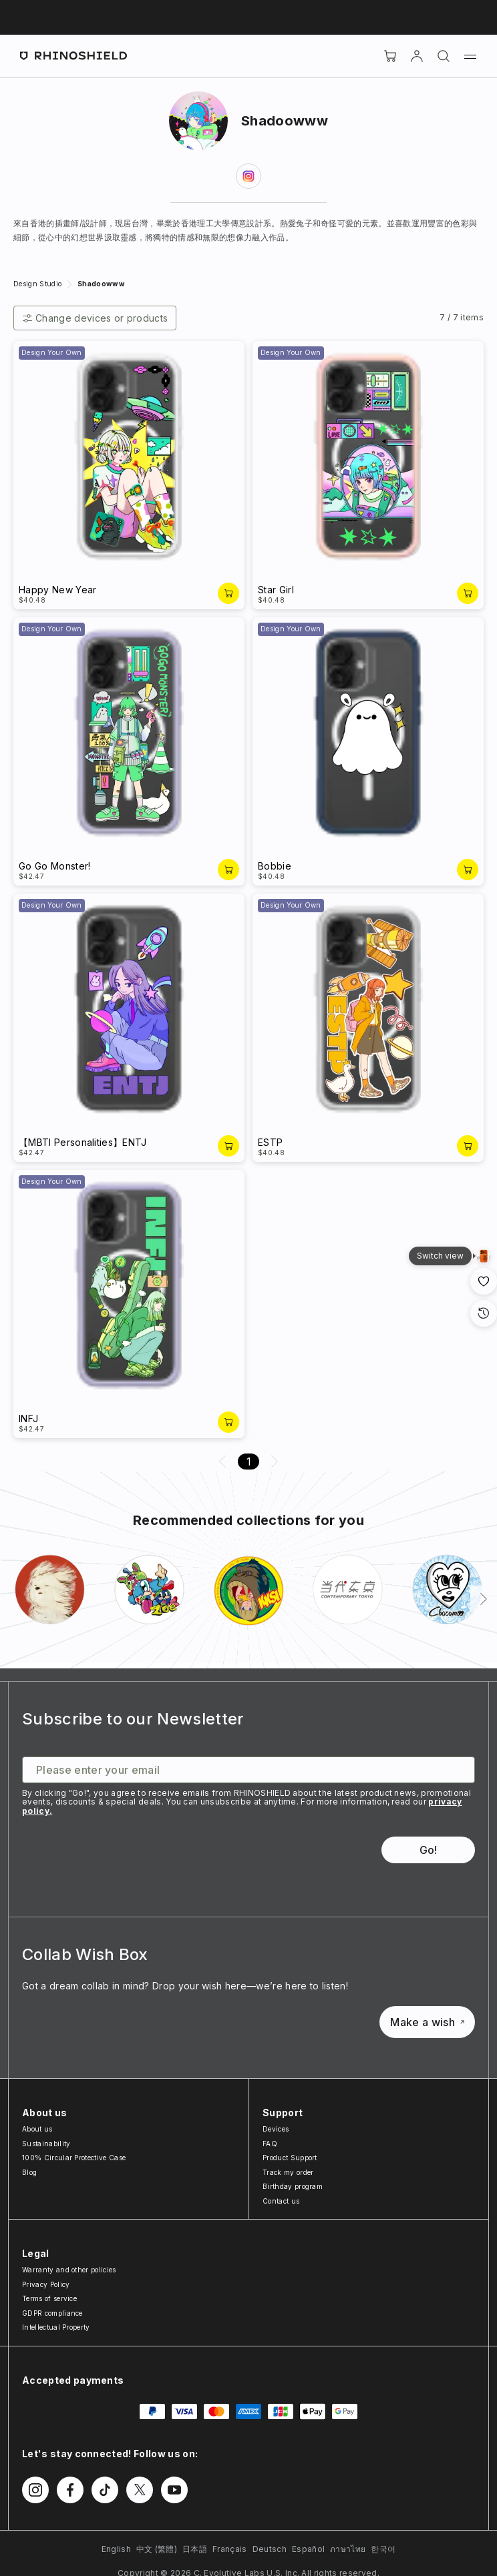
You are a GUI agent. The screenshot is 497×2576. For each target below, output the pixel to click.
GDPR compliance (52, 2313)
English (116, 2549)
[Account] (417, 56)
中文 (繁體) (156, 2549)
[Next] (483, 1599)
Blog (29, 2172)
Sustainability (46, 2144)
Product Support (290, 2158)
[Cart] (390, 56)
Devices (276, 2129)
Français (229, 2549)
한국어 (383, 2549)
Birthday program (293, 2186)
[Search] (443, 56)
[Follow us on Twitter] (139, 2490)
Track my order (288, 2172)
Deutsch (270, 2549)
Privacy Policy (45, 2284)
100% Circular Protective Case (74, 2158)
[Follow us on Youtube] (174, 2490)
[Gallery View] (483, 1256)
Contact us (281, 2201)
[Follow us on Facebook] (70, 2490)
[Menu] (470, 56)
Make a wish (427, 2022)
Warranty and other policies (69, 2270)
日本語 (194, 2549)
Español (308, 2549)
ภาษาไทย (347, 2549)
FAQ (270, 2144)
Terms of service (49, 2298)
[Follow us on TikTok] (105, 2490)
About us (37, 2129)
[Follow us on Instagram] (35, 2490)
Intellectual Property (56, 2327)
